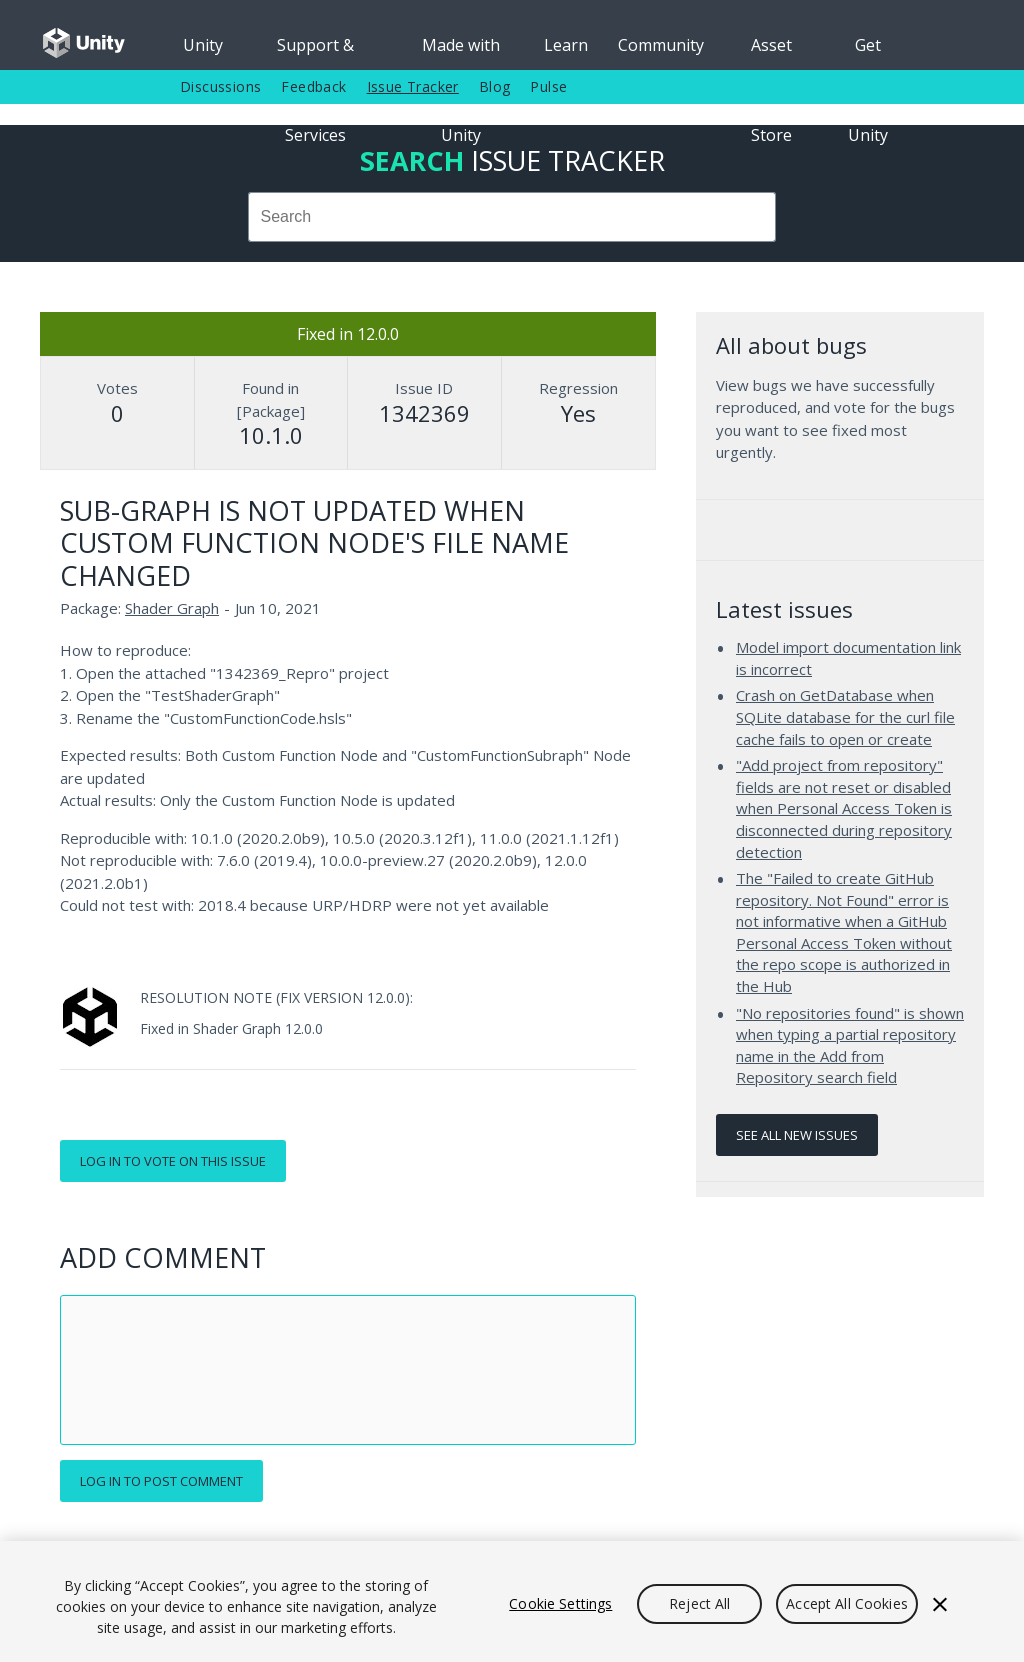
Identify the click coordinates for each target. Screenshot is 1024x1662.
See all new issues (797, 1135)
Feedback (313, 86)
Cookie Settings (560, 1603)
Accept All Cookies (847, 1603)
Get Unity (868, 52)
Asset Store (771, 52)
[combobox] (512, 217)
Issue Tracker (413, 86)
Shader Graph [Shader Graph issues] (172, 608)
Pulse (548, 86)
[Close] (940, 1604)
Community (661, 45)
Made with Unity (461, 52)
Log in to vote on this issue (173, 1161)
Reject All (699, 1603)
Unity (203, 45)
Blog (495, 86)
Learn (566, 45)
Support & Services (315, 52)
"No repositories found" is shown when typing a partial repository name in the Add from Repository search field (850, 1045)
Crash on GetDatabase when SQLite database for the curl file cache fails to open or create (845, 716)
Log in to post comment (161, 1481)
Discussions (220, 86)
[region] (512, 1601)
